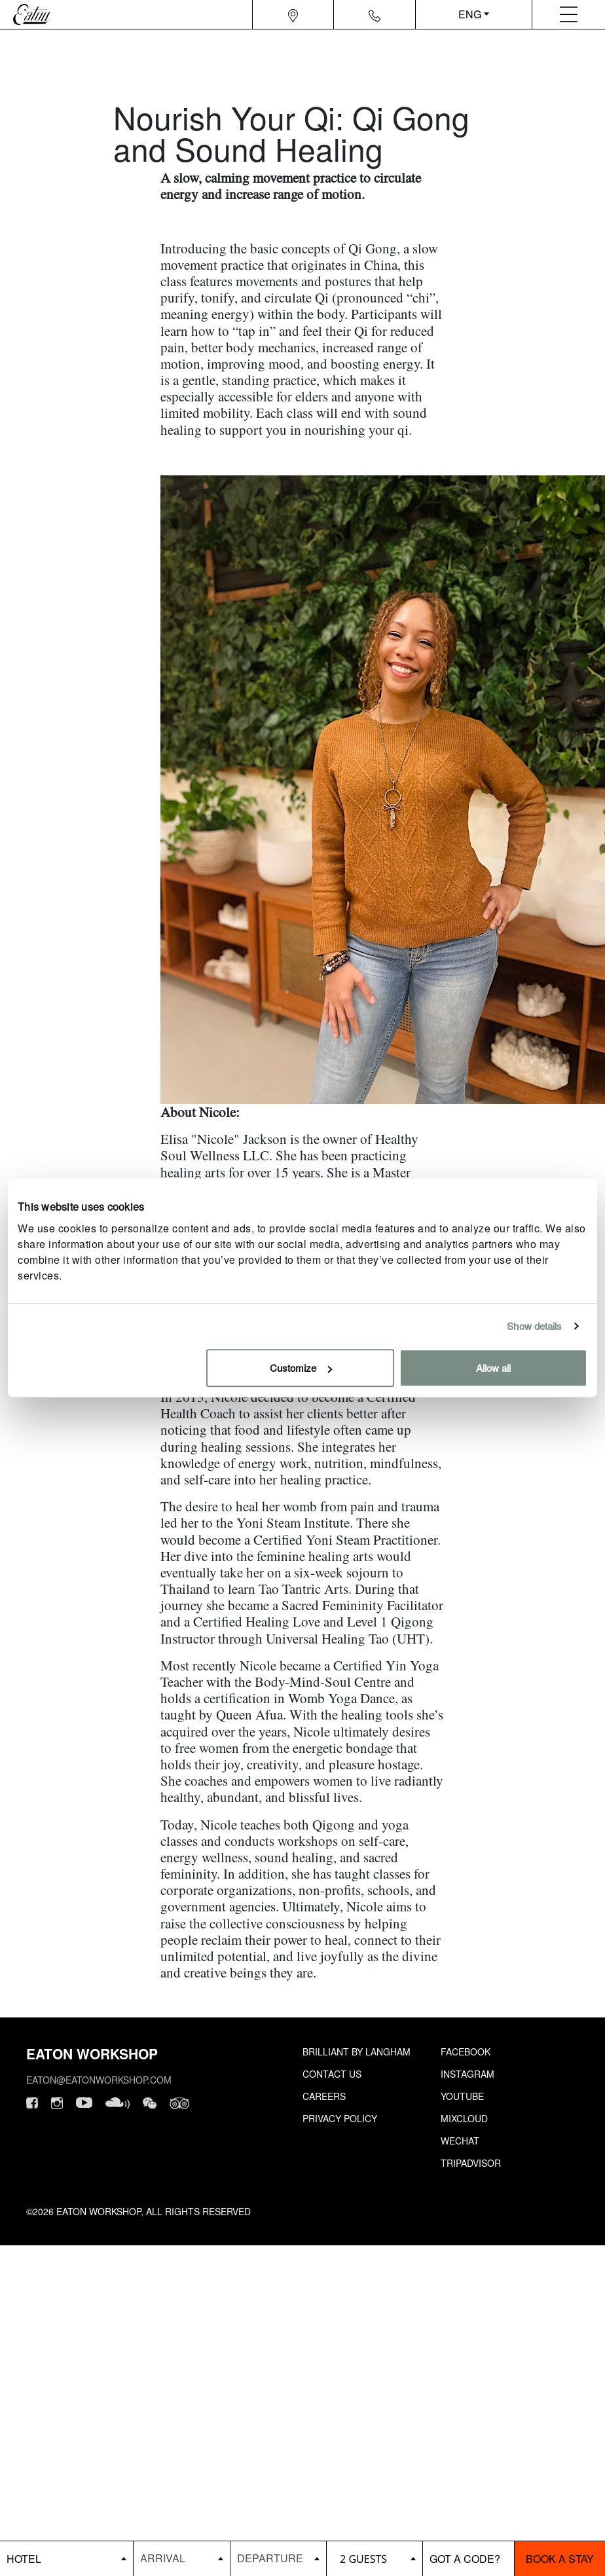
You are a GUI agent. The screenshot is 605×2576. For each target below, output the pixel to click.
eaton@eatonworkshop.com (99, 2079)
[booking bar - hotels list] (66, 2558)
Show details (534, 1326)
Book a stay (560, 2558)
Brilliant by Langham (356, 2051)
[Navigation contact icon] (374, 14)
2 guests (363, 2559)
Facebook (465, 2051)
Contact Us (331, 2073)
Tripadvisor (471, 2162)
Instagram (467, 2073)
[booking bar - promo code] (468, 2558)
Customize (301, 1367)
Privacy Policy (339, 2118)
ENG (469, 14)
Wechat (460, 2140)
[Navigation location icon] (293, 14)
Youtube (462, 2096)
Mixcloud (464, 2118)
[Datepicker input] (181, 2558)
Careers (324, 2096)
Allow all (493, 1367)
